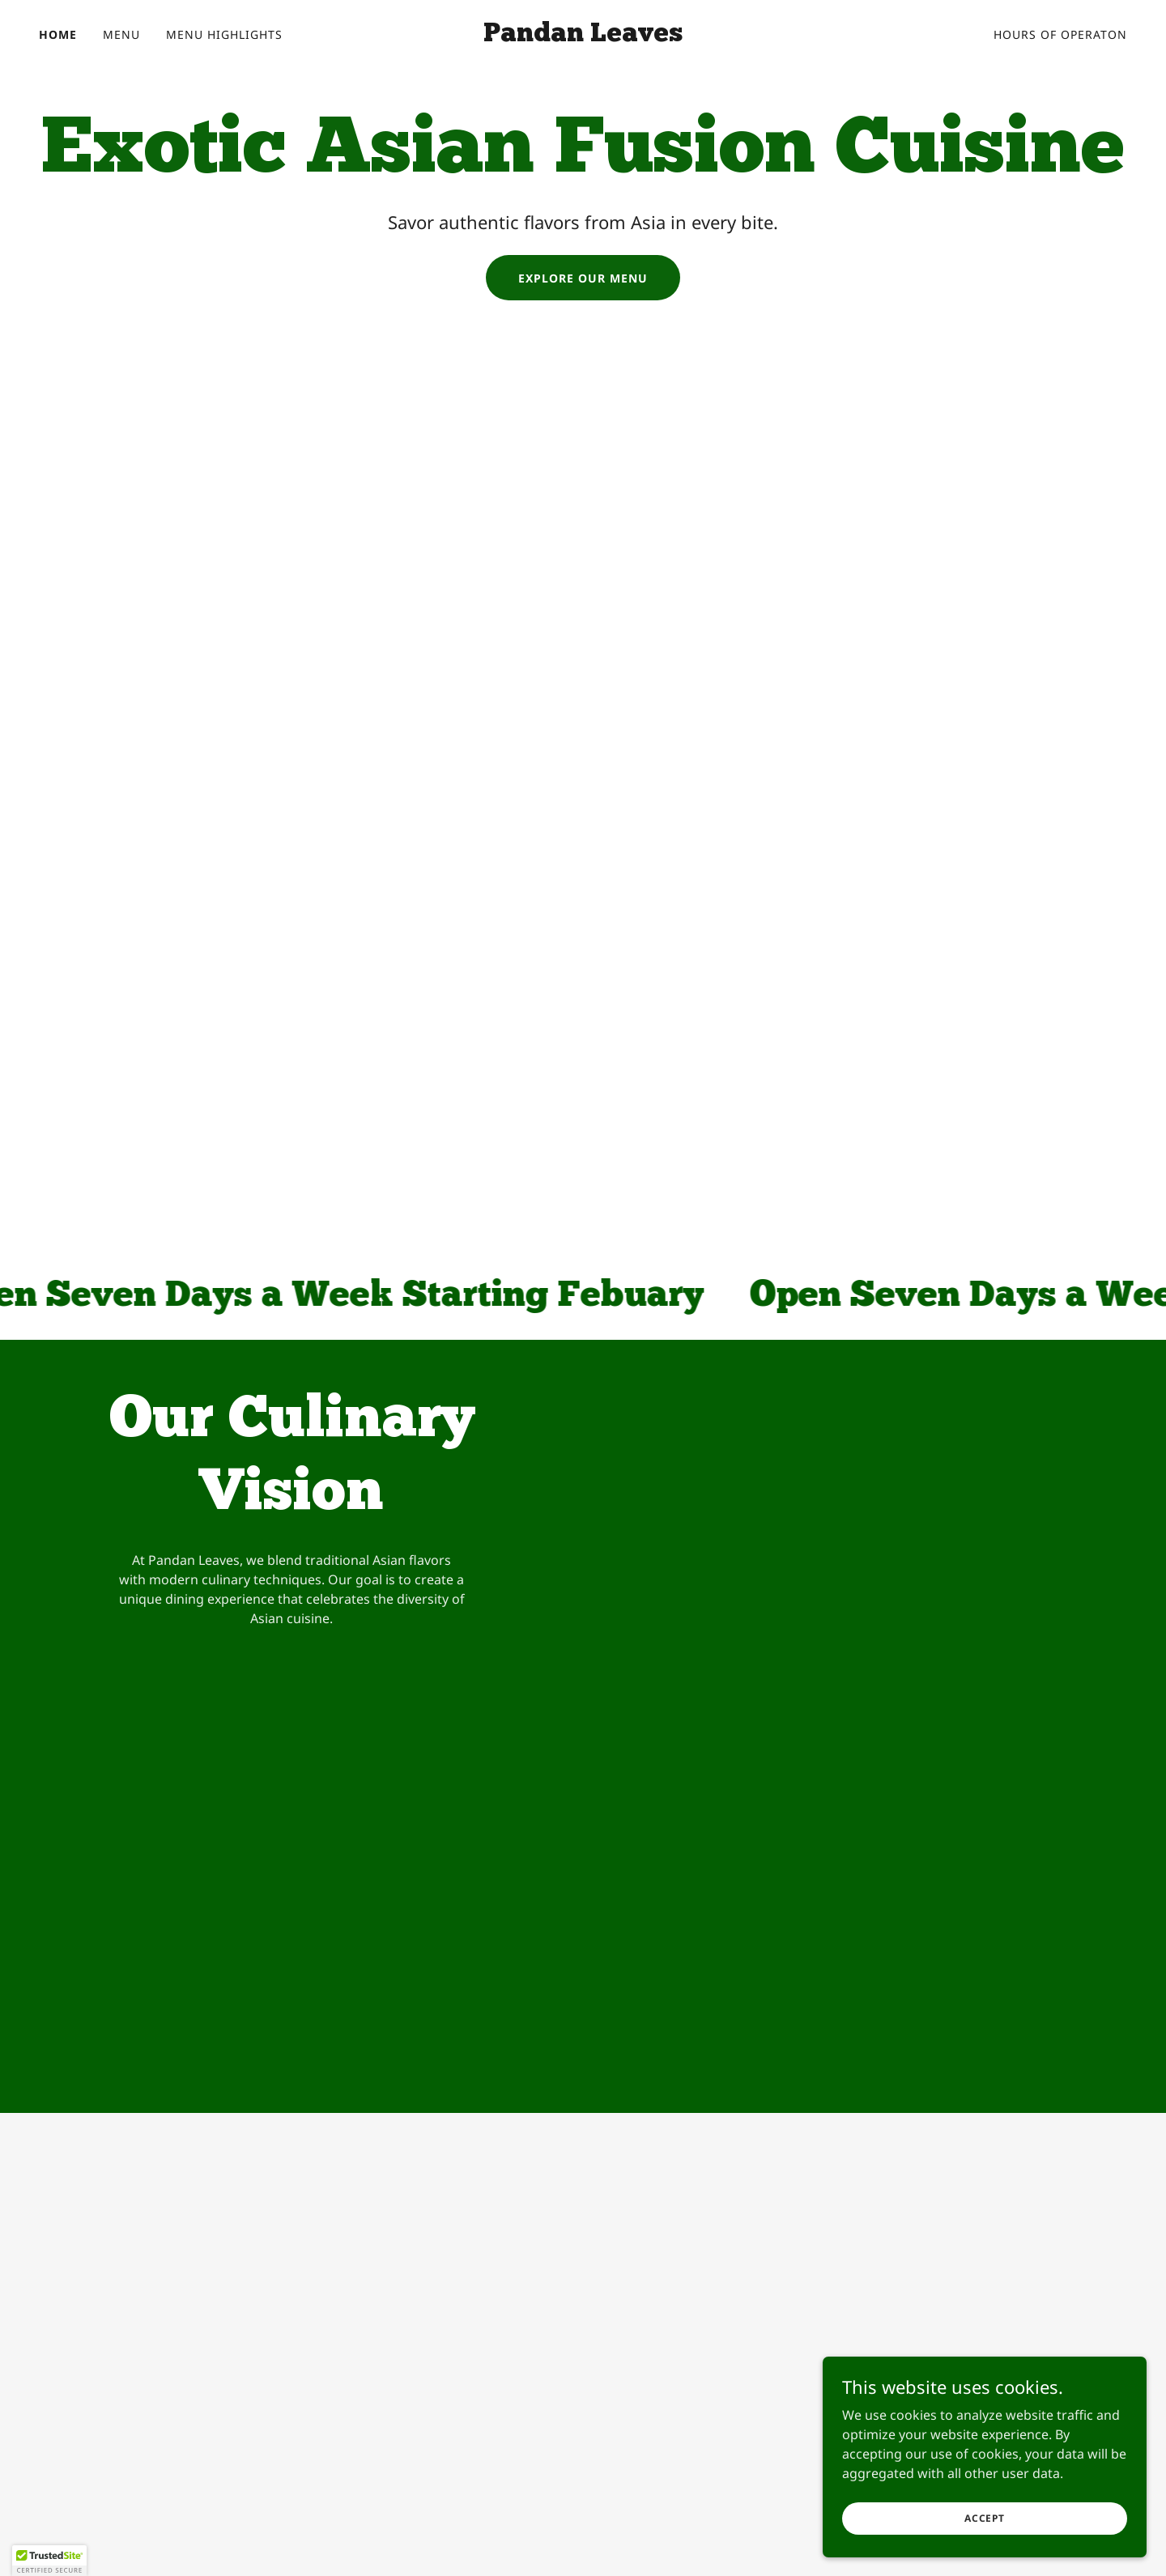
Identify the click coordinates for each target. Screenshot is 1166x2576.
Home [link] (58, 34)
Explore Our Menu (583, 278)
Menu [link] (121, 34)
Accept (984, 2540)
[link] (583, 36)
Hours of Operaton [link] (1060, 34)
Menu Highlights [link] (224, 34)
